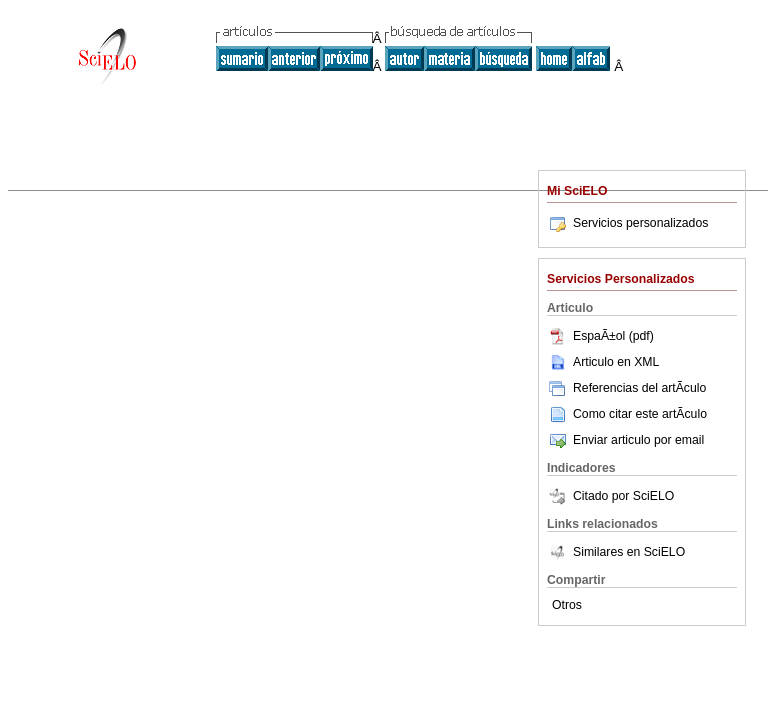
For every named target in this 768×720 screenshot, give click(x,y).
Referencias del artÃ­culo (626, 388)
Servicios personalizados (627, 223)
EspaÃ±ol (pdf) (600, 336)
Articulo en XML (603, 362)
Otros (567, 605)
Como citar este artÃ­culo (640, 414)
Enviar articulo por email (625, 440)
